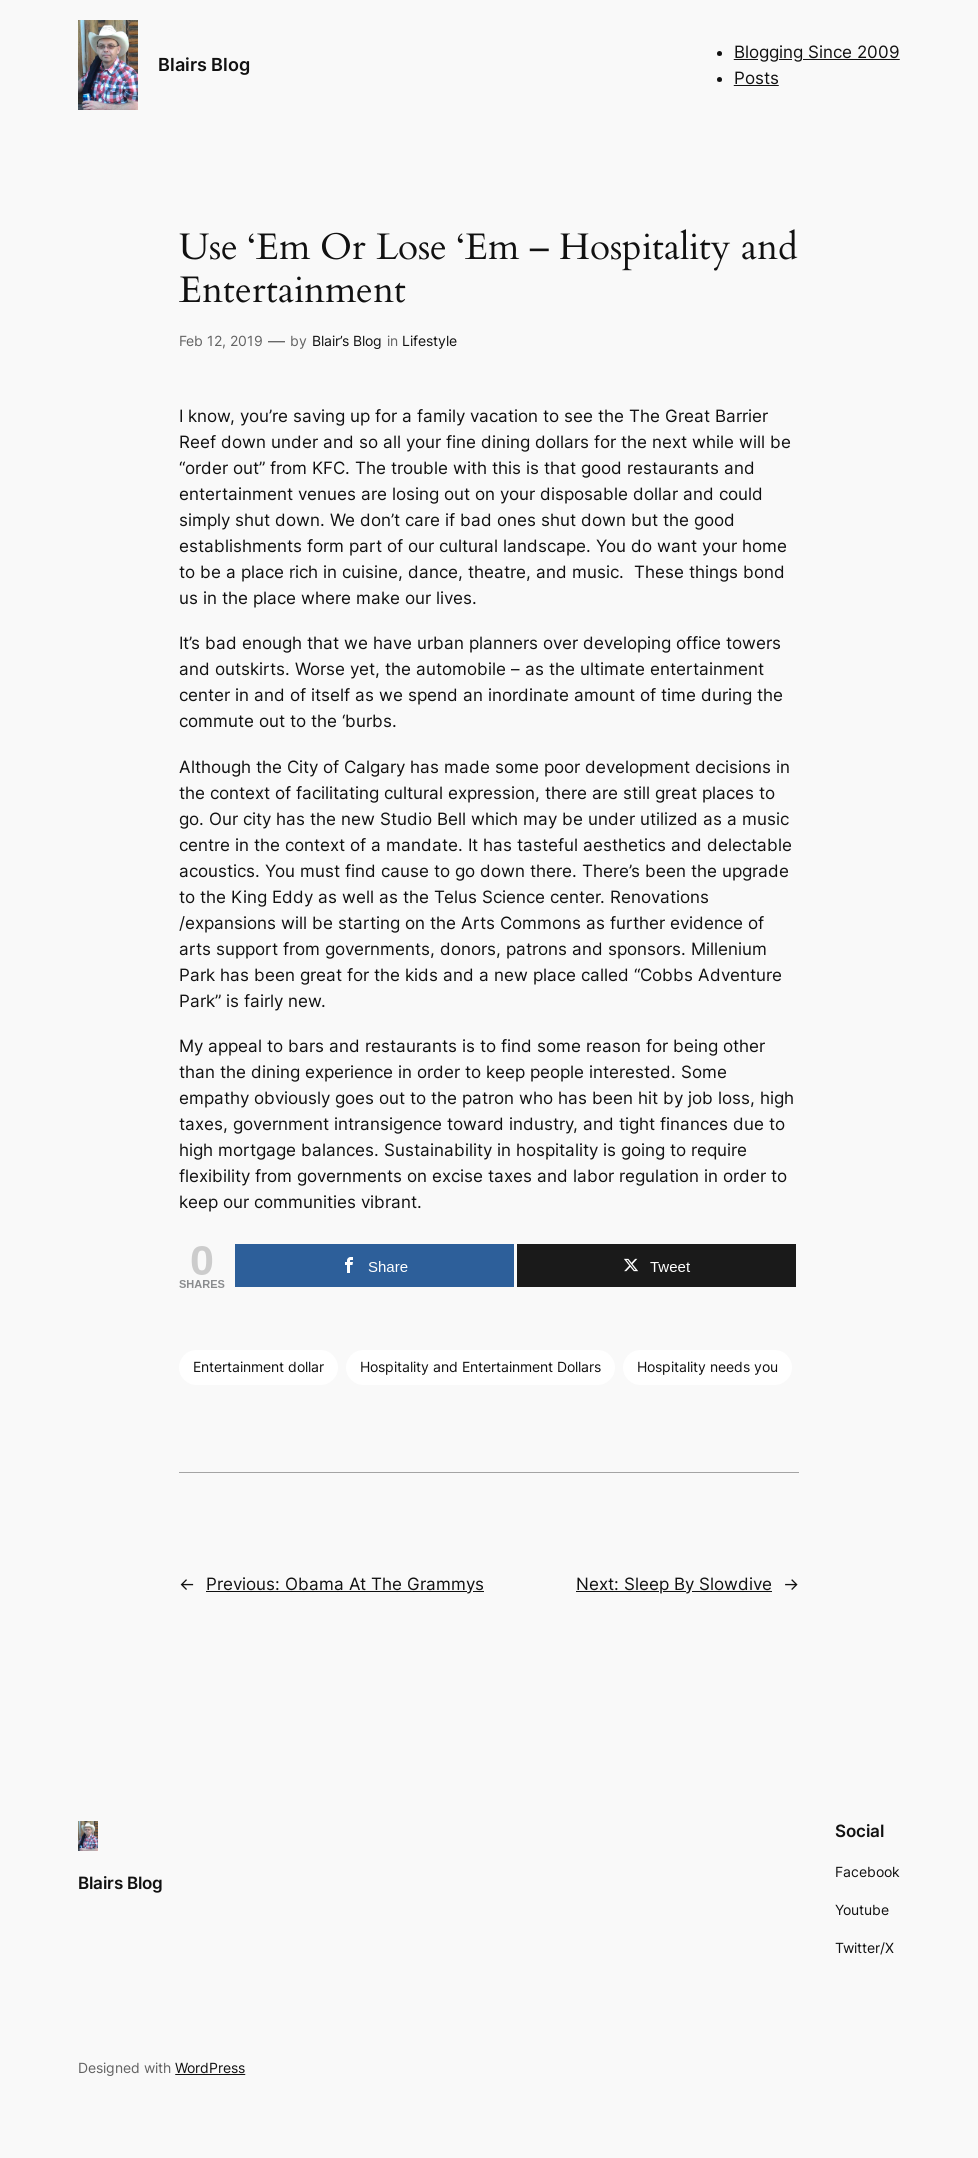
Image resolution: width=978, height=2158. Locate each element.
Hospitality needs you (707, 1366)
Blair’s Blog (347, 340)
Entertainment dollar (258, 1366)
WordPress (210, 2067)
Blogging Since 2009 (817, 52)
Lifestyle (429, 340)
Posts (756, 78)
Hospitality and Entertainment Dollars (480, 1366)
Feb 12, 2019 (221, 340)
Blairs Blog (204, 64)
